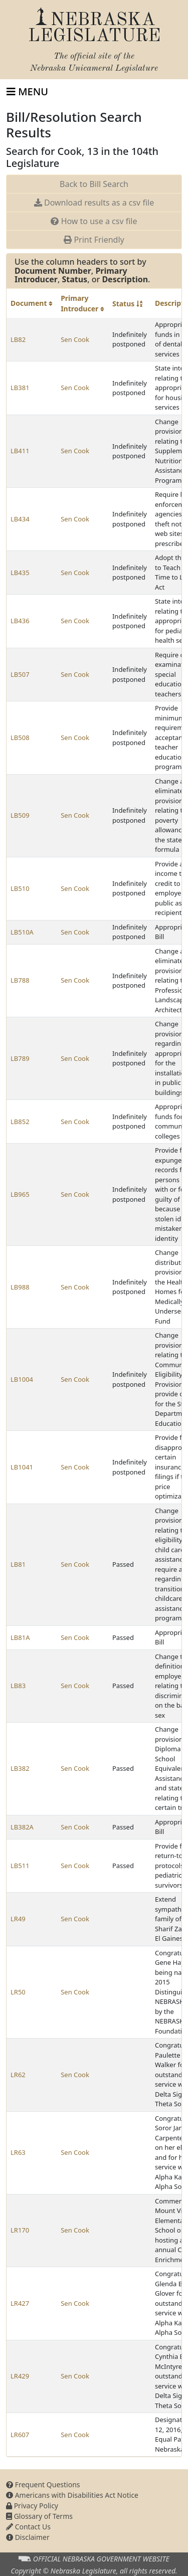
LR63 (18, 2152)
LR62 (18, 2074)
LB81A (20, 1637)
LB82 (18, 339)
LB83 (18, 1685)
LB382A (22, 1826)
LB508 (20, 737)
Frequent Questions (43, 2484)
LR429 (20, 2375)
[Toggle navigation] (27, 91)
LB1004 (22, 1379)
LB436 (20, 620)
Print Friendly (94, 239)
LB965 (20, 1194)
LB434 (20, 518)
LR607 (20, 2434)
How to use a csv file (94, 221)
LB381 (20, 387)
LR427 (20, 2303)
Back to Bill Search (94, 184)
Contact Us (28, 2526)
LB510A (22, 932)
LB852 (20, 1121)
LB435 (20, 572)
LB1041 (22, 1466)
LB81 (18, 1564)
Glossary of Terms (39, 2516)
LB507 (20, 674)
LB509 (20, 815)
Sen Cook (75, 339)
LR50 (18, 1991)
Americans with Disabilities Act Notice (72, 2495)
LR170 (20, 2230)
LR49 (18, 1918)
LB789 (20, 1058)
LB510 (20, 888)
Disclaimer (28, 2537)
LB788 (20, 980)
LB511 (20, 1865)
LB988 (20, 1287)
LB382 (20, 1768)
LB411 (20, 450)
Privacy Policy (32, 2505)
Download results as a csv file (94, 202)
